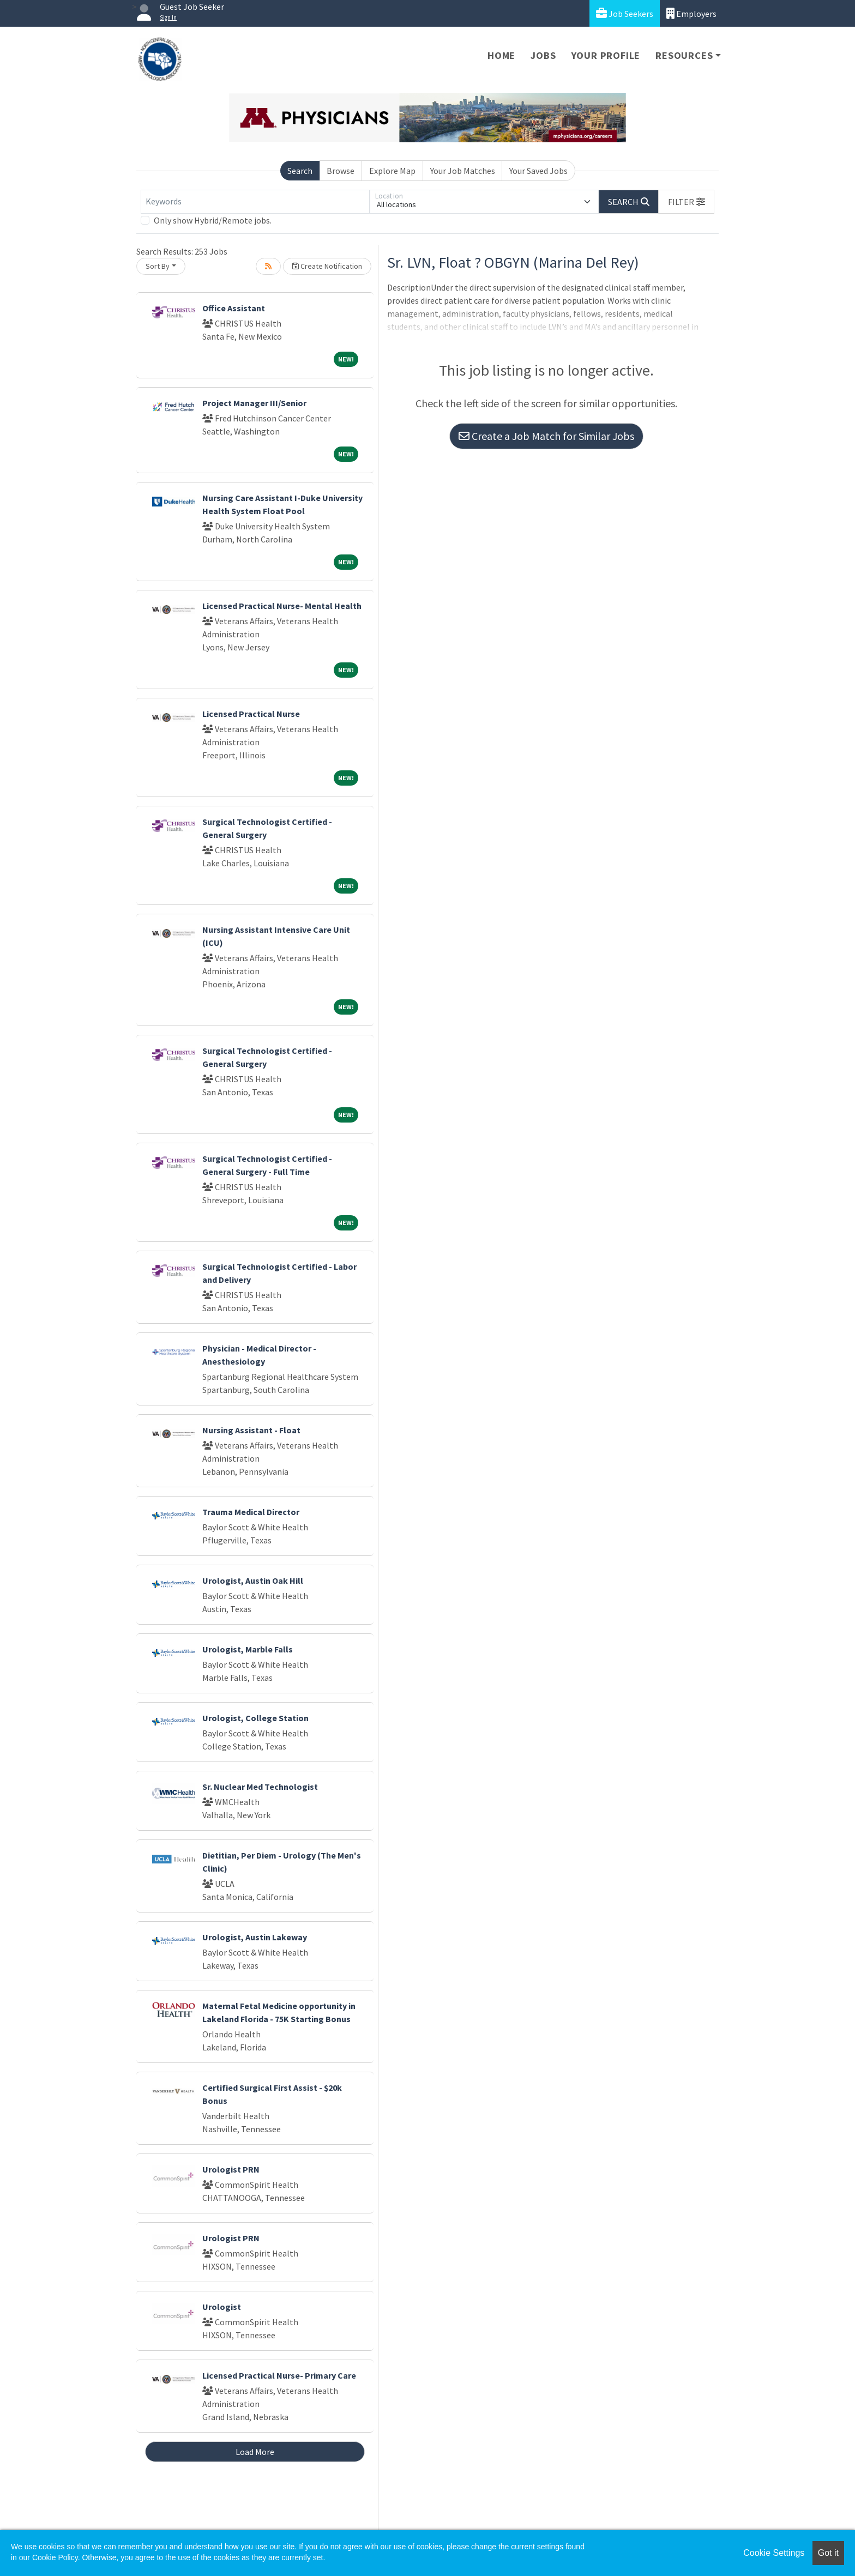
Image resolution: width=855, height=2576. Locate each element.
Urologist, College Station (255, 1717)
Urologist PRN (231, 2169)
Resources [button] (684, 55)
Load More (255, 2451)
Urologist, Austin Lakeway (254, 1937)
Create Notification (327, 266)
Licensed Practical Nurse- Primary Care (279, 2375)
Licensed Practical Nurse (251, 713)
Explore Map (392, 170)
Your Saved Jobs (538, 170)
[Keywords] (255, 202)
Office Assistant (233, 308)
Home (501, 55)
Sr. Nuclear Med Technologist (260, 1786)
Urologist (221, 2306)
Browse (340, 170)
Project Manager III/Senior (254, 402)
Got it (828, 2552)
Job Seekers (624, 13)
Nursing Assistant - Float (251, 1430)
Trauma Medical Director (250, 1511)
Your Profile (606, 55)
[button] (686, 202)
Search (299, 170)
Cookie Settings (773, 2552)
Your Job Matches (462, 170)
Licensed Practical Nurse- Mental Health (282, 605)
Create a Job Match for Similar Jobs (546, 436)
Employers (691, 13)
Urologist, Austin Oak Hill (252, 1580)
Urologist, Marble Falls (247, 1649)
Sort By (158, 266)
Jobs (543, 55)
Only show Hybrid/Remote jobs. (213, 220)
